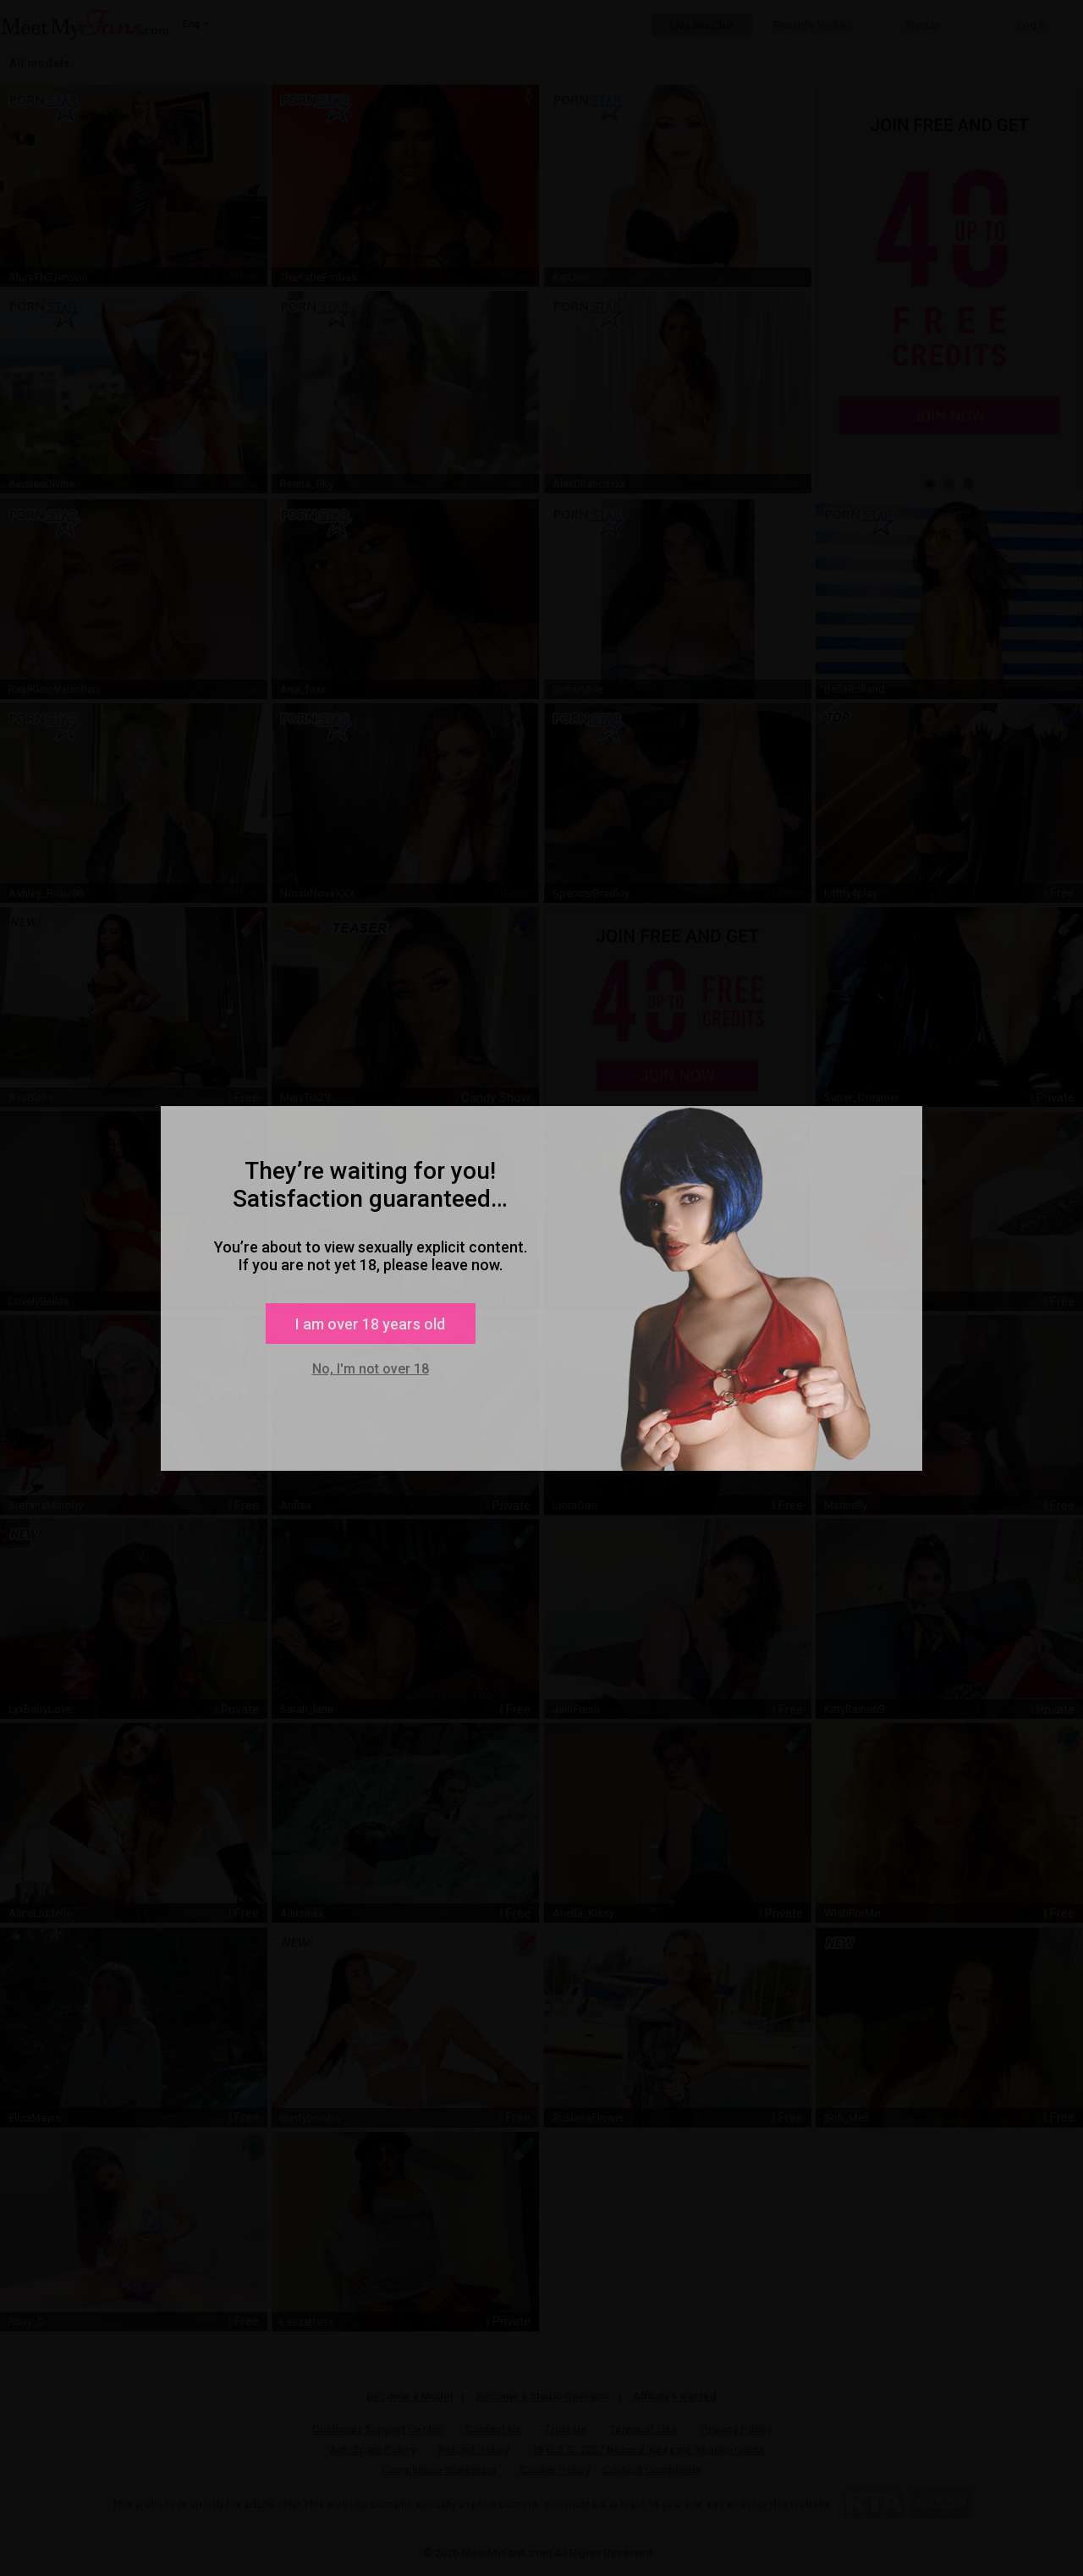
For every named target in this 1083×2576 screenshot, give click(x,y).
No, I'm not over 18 (370, 1369)
